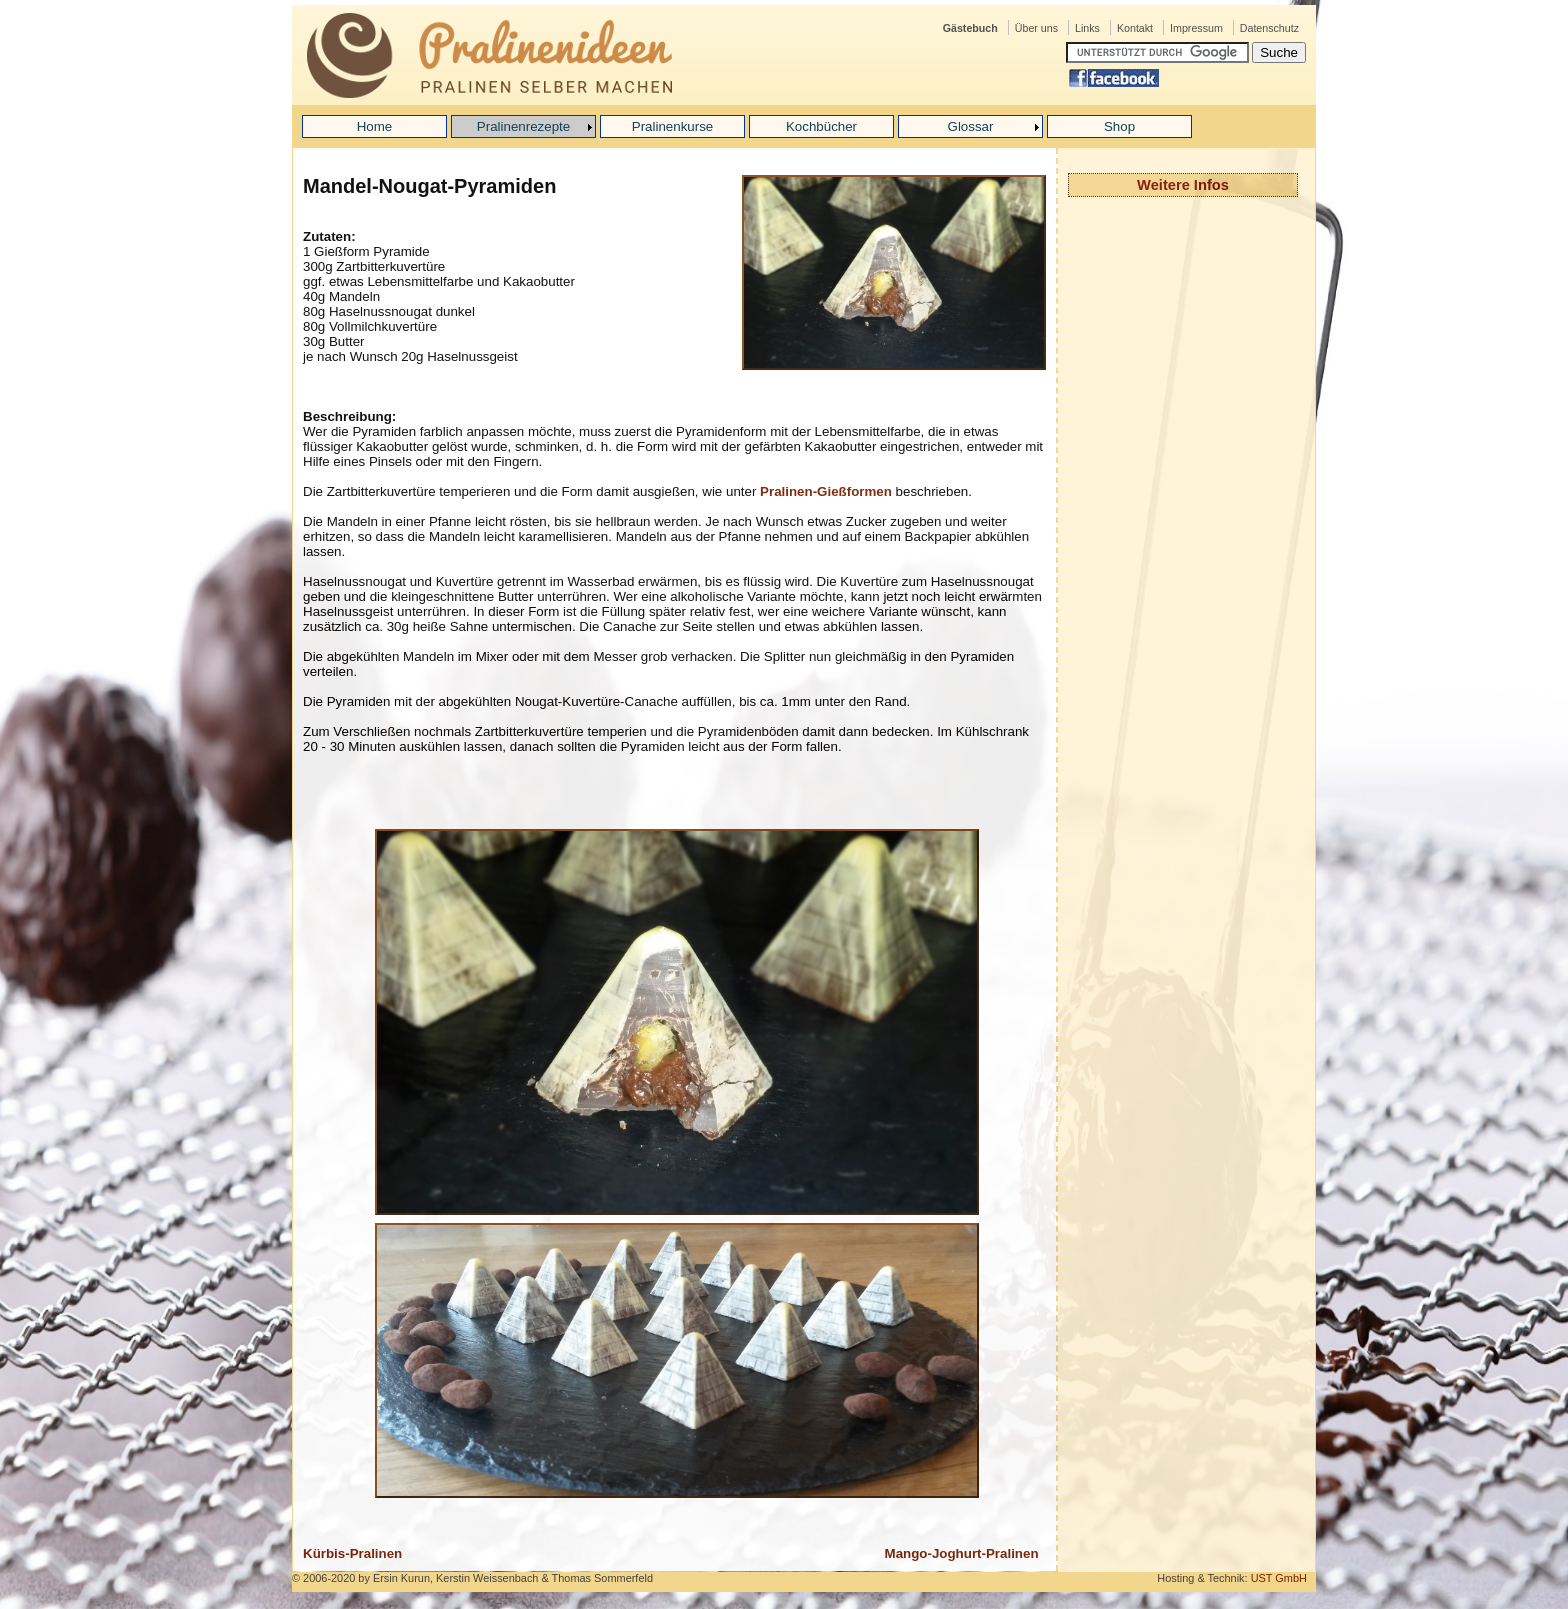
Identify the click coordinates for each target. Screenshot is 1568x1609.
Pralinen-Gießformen (826, 491)
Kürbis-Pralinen (352, 1553)
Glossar (971, 126)
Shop (1119, 126)
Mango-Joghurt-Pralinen (962, 1553)
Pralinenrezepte (523, 126)
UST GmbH (1279, 1578)
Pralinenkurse (673, 126)
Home (375, 126)
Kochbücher (821, 126)
